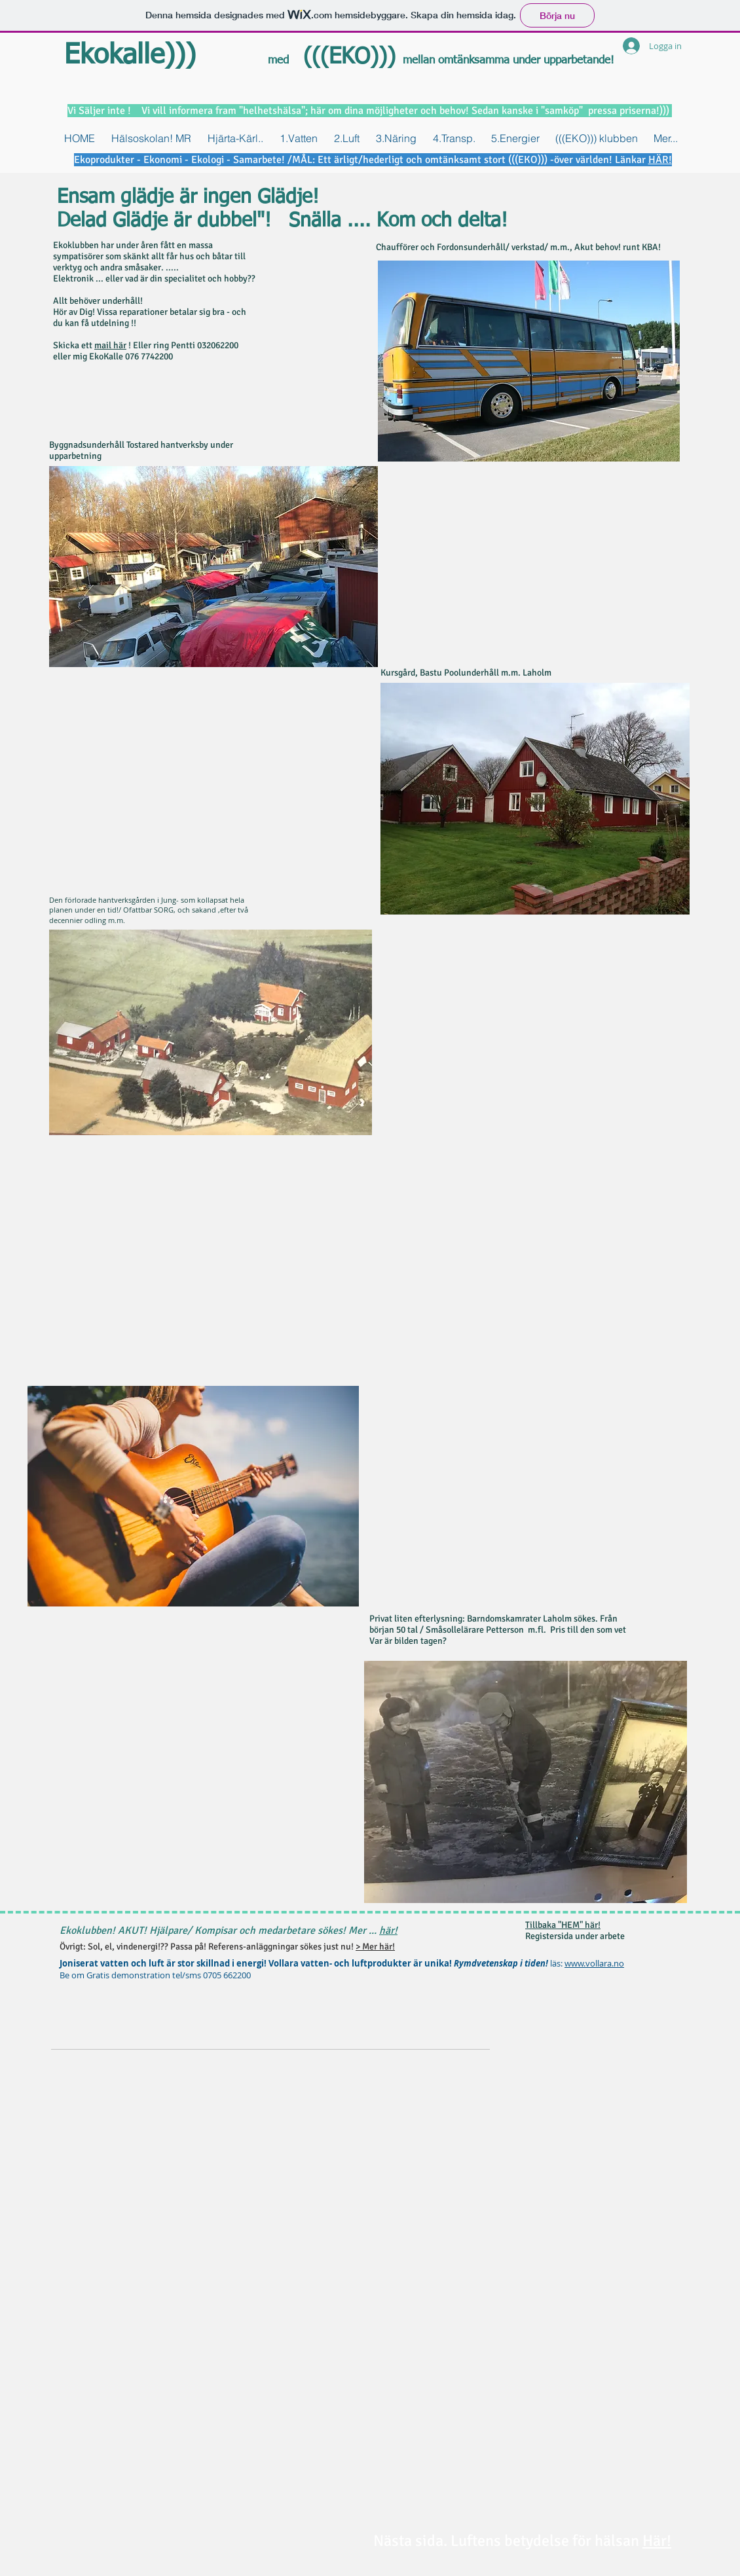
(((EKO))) (346, 57)
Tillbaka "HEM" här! (563, 1925)
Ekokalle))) (130, 55)
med (278, 60)
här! (388, 1930)
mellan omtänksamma (458, 60)
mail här (110, 345)
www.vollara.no (594, 1963)
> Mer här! (375, 1946)
